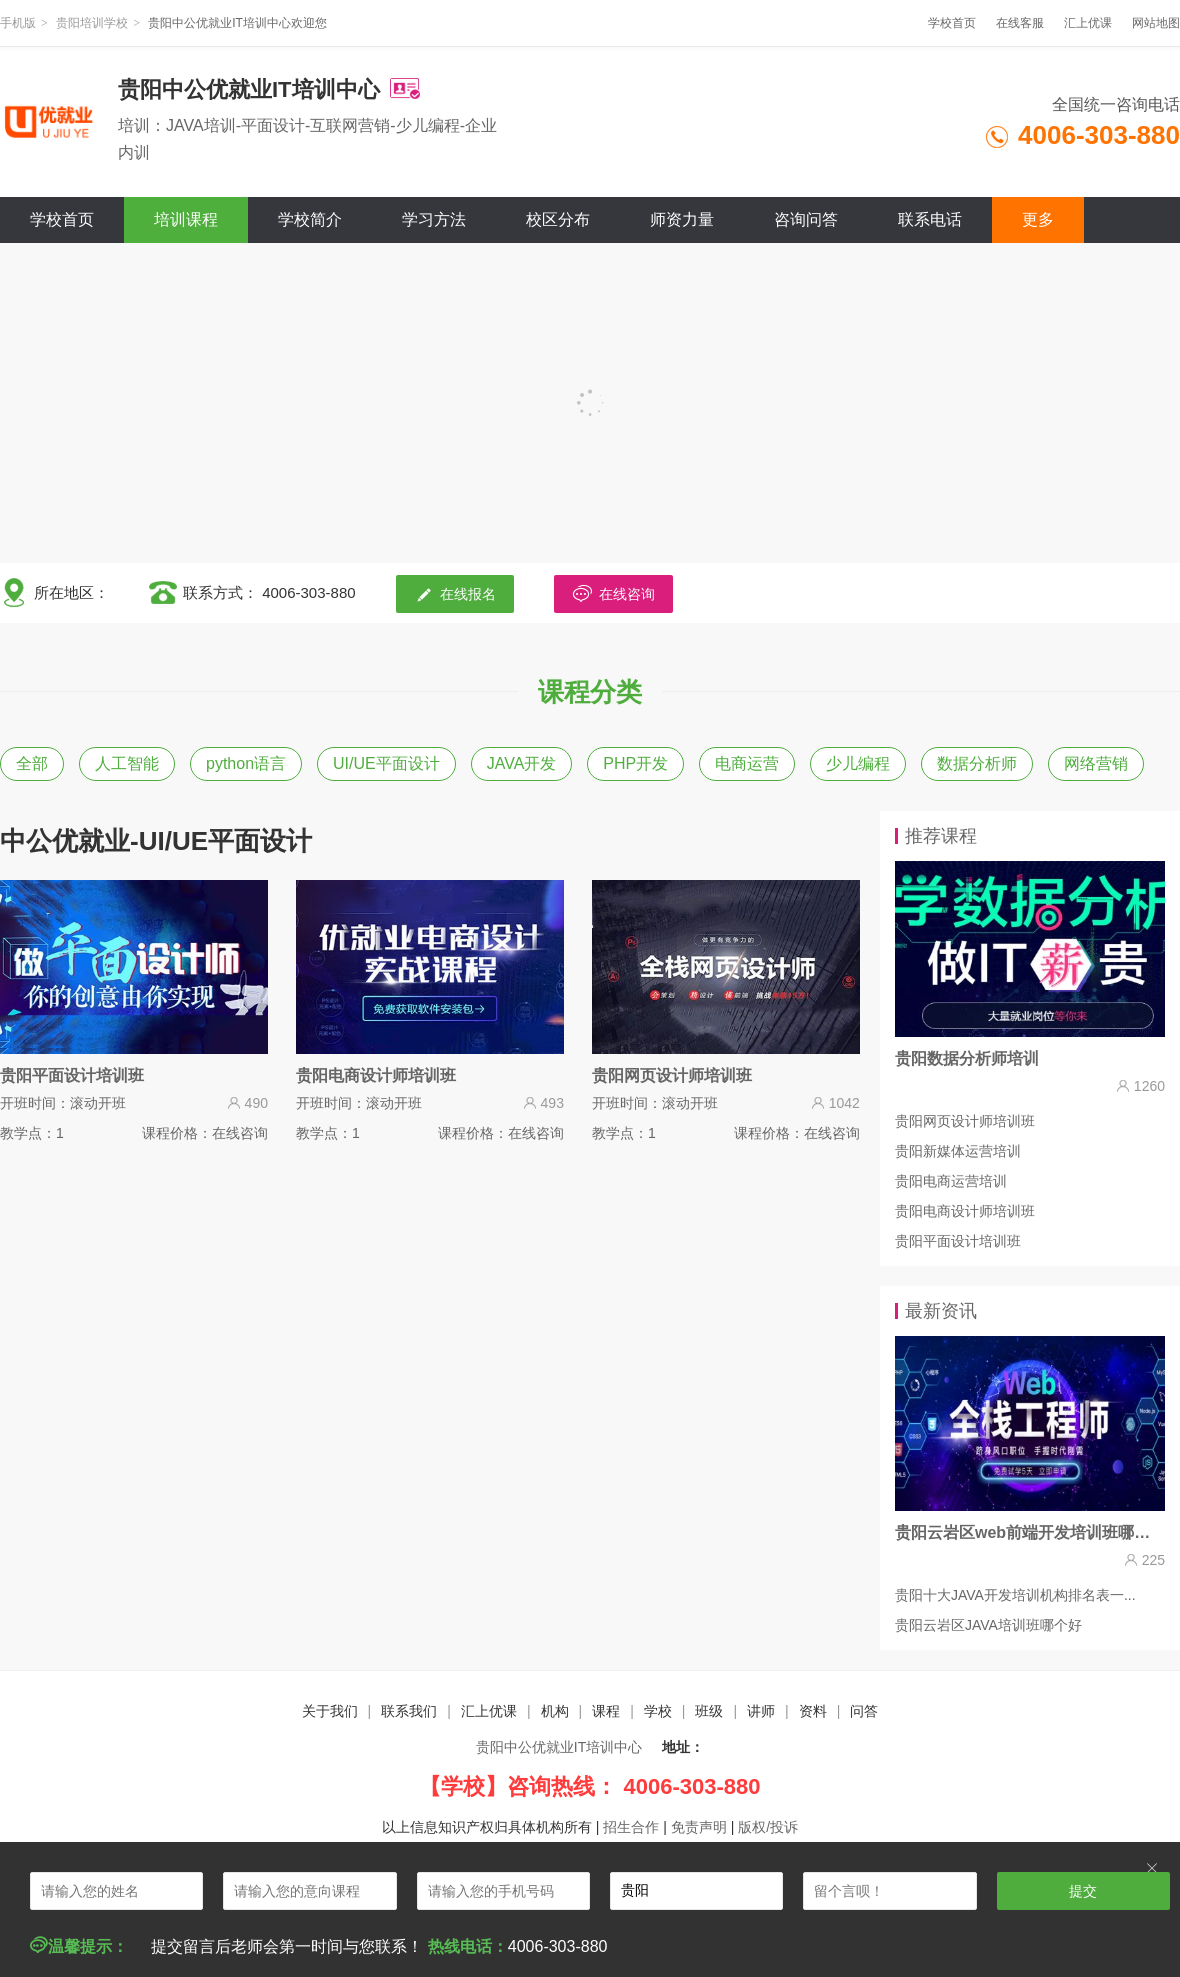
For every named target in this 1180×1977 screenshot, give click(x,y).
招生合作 (631, 1827)
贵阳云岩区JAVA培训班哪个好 (988, 1625)
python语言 (246, 763)
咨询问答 (806, 219)
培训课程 (186, 219)
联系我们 (409, 1711)
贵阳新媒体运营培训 (958, 1151)
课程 (606, 1711)
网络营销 (1096, 763)
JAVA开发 (522, 763)
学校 (658, 1711)
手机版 (18, 23)
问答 (864, 1711)
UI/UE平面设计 (386, 763)
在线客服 (1020, 23)
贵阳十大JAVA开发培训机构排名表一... (1015, 1595)
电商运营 (747, 763)
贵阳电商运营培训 (951, 1181)
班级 (709, 1711)
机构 (555, 1711)
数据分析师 (977, 763)
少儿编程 (858, 763)
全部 (32, 763)
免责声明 (699, 1827)
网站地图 (1156, 23)
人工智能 (127, 763)
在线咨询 (613, 593)
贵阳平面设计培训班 (958, 1241)
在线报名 (455, 593)
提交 (1083, 1891)
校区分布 (558, 219)
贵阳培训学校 (92, 23)
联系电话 (930, 219)
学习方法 (434, 219)
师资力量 (682, 219)
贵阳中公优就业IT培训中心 (559, 1747)
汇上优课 (1088, 23)
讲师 (761, 1711)
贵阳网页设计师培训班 (965, 1121)
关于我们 (330, 1711)
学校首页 (952, 23)
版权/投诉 (768, 1827)
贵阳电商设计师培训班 (965, 1211)
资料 (813, 1711)
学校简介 (310, 219)
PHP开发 (635, 763)
